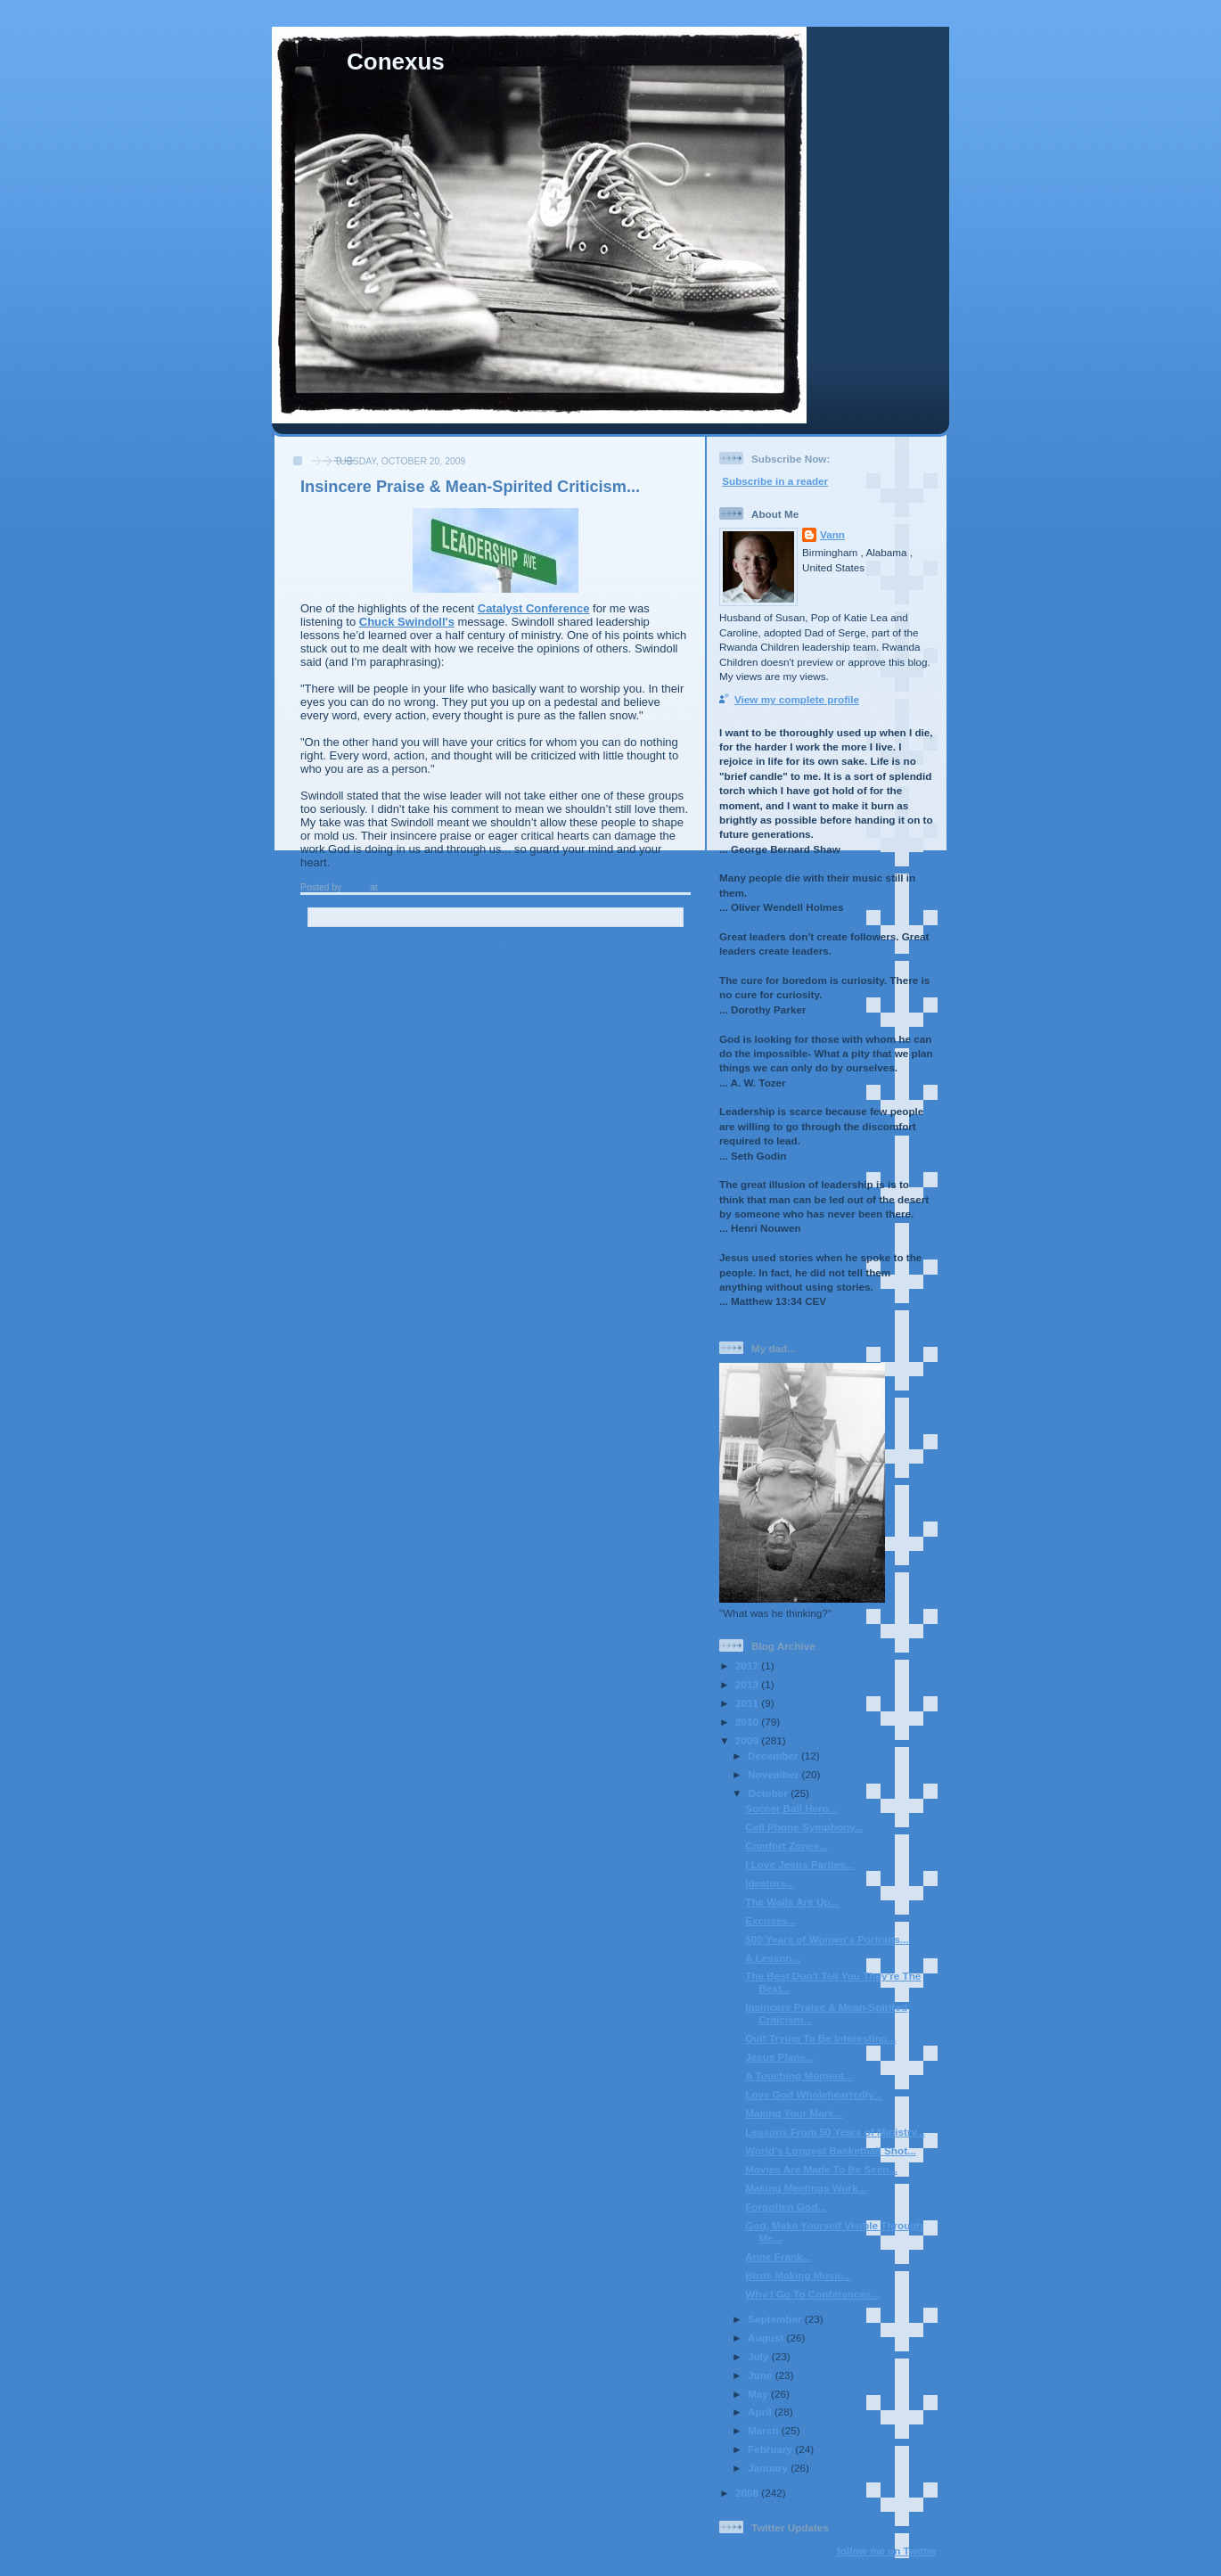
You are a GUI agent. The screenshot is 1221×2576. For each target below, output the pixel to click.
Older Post (654, 946)
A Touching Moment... (799, 2075)
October (769, 1793)
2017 (748, 1665)
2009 (748, 1740)
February (771, 2449)
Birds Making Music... (798, 2275)
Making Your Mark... (793, 2113)
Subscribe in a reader (775, 481)
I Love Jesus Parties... (799, 1864)
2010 (748, 1721)
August (767, 2337)
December (774, 1755)
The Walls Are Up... (792, 1901)
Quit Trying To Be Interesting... (820, 2038)
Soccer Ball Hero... (791, 1808)
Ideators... (769, 1883)
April (761, 2411)
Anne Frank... (778, 2256)
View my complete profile (796, 699)
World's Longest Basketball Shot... (830, 2150)
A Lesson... (772, 1958)
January (769, 2467)
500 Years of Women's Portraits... (827, 1939)
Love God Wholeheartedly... (813, 2094)
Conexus (396, 61)
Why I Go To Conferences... (812, 2294)
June (761, 2375)
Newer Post (339, 946)
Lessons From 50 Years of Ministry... (835, 2131)
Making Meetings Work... (805, 2188)
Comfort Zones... (786, 1845)
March (765, 2430)
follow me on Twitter (887, 2550)
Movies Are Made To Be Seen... (821, 2169)
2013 (748, 1684)
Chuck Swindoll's (407, 621)
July (760, 2356)
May (759, 2394)
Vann (832, 534)
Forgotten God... (785, 2206)
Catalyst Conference (534, 608)
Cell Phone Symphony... (804, 1827)
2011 (748, 1703)
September (776, 2319)
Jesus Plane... (779, 2057)
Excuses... (770, 1920)
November (774, 1774)
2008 (748, 2492)
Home (497, 946)
